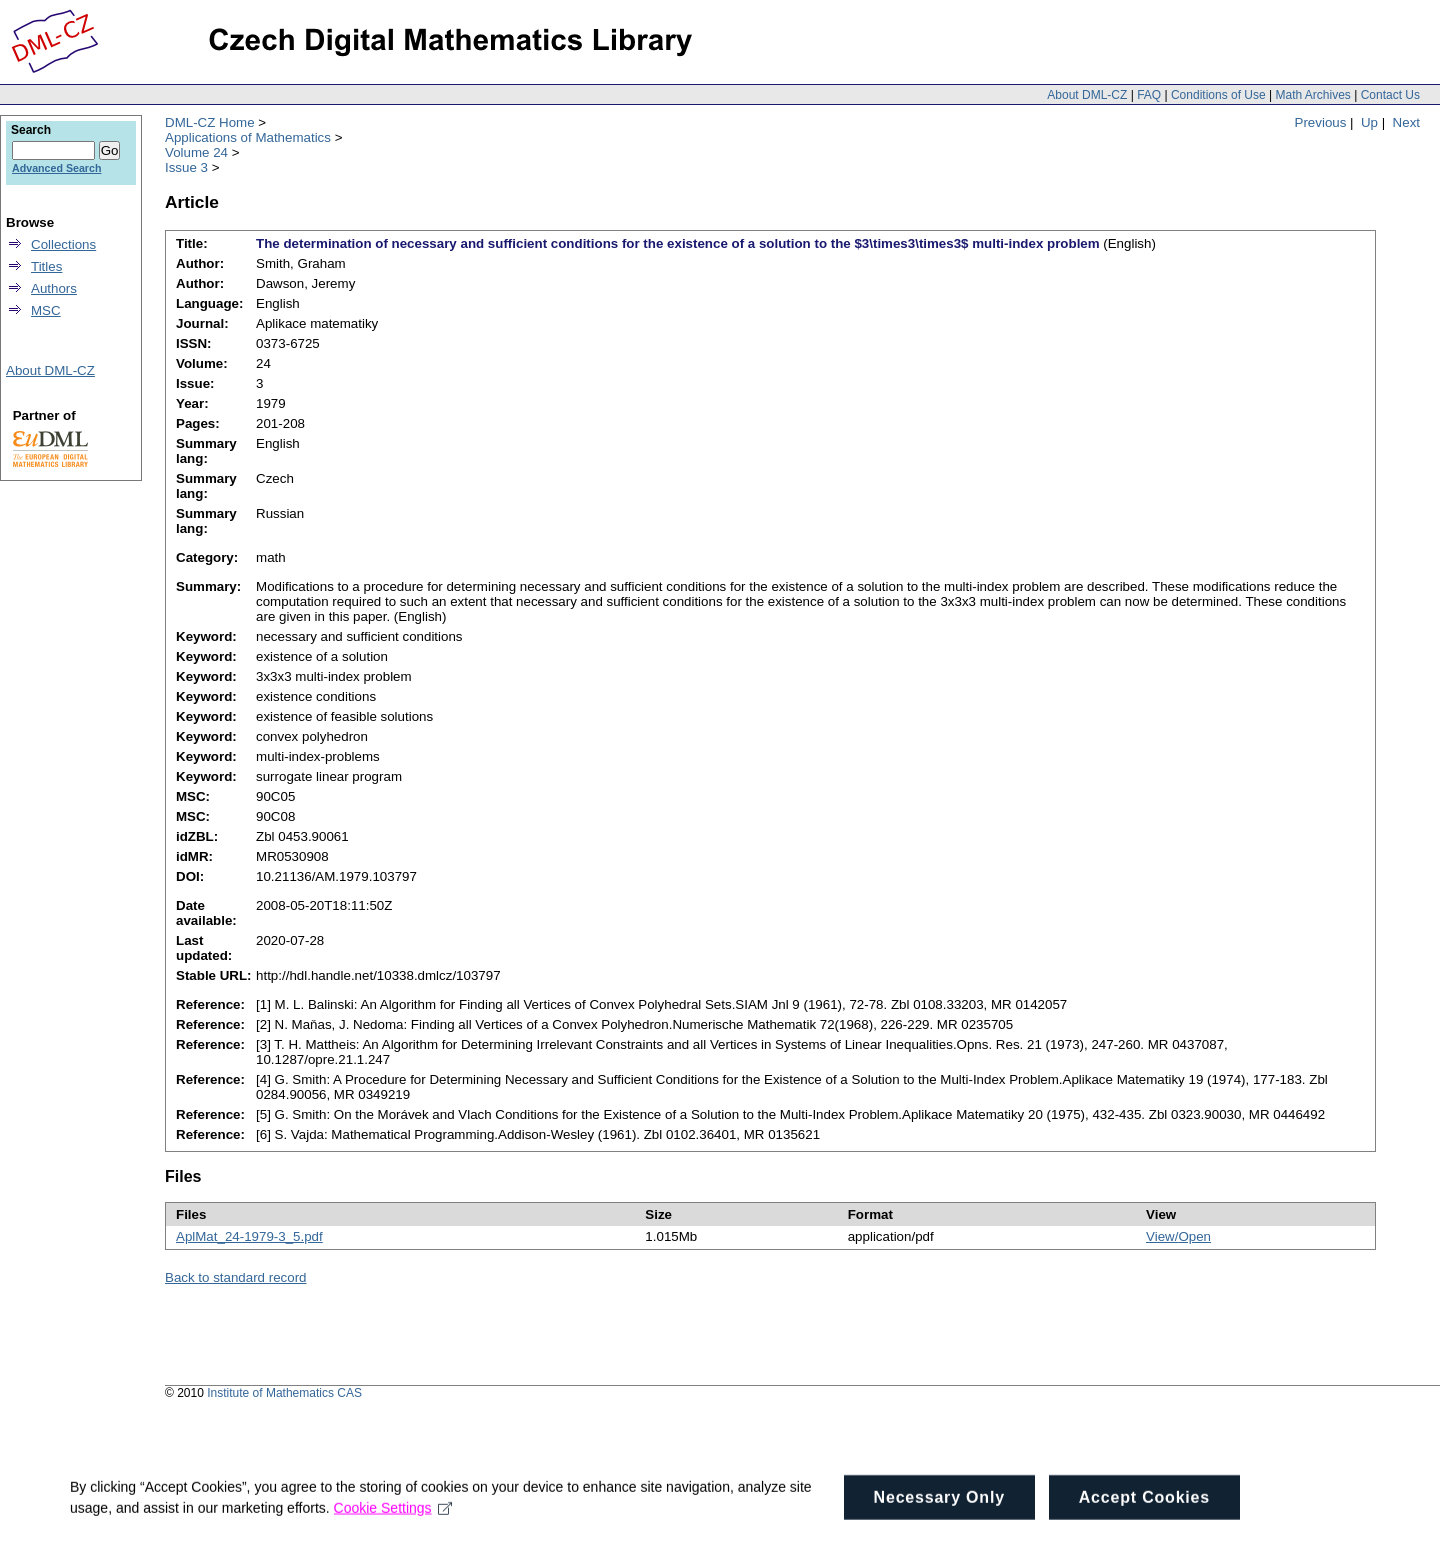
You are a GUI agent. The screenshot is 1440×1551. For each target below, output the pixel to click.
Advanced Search (56, 168)
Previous (1321, 122)
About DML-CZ (1087, 95)
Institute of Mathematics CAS (284, 1393)
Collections (63, 244)
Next (1406, 122)
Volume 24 (196, 152)
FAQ (1149, 95)
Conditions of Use (1218, 95)
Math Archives (1312, 95)
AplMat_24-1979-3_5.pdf (249, 1236)
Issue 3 (186, 167)
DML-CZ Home (210, 122)
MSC (46, 310)
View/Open (1178, 1236)
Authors (54, 288)
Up (1369, 122)
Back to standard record (236, 1277)
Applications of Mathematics (248, 137)
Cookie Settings (393, 1520)
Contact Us (1390, 95)
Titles (46, 266)
